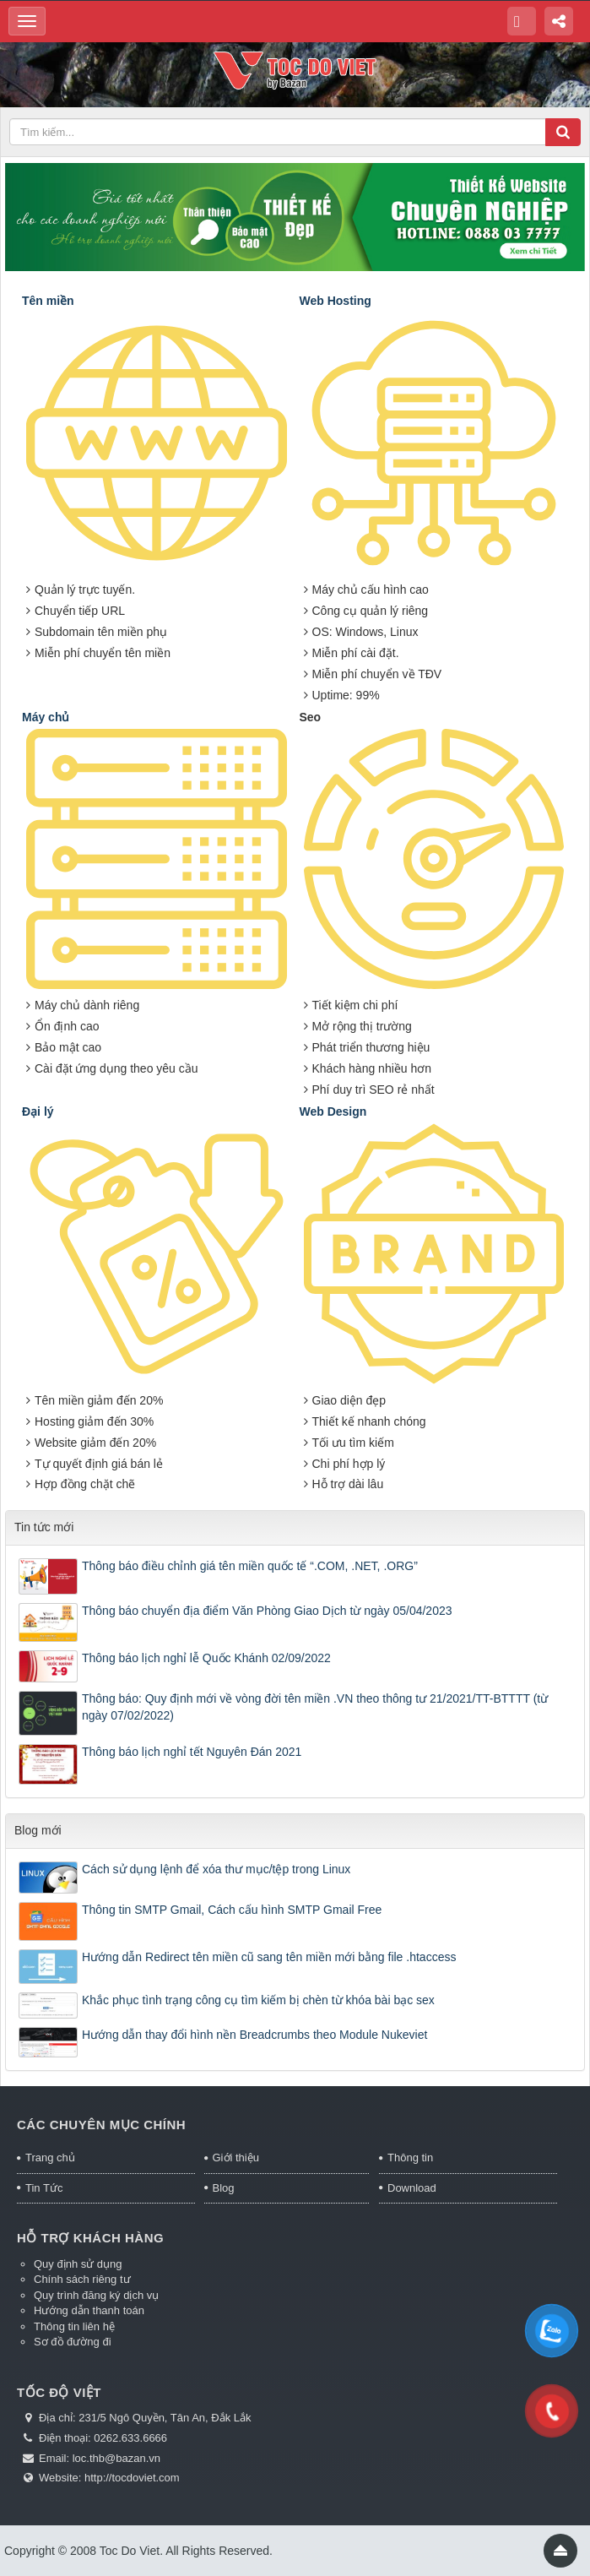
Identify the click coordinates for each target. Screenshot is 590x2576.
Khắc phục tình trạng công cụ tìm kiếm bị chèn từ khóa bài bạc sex (258, 2000)
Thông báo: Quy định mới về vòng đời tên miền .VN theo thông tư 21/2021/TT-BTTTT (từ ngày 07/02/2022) (315, 1707)
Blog (224, 2188)
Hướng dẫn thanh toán (89, 2310)
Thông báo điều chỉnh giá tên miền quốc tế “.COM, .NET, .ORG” (250, 1566)
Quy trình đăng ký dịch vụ (96, 2295)
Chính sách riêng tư (82, 2279)
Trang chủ (50, 2157)
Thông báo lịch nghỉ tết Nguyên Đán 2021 (191, 1751)
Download (411, 2188)
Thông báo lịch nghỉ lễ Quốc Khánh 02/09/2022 (206, 1658)
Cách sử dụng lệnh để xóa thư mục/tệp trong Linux (216, 1869)
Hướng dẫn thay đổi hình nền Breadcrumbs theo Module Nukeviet (254, 2034)
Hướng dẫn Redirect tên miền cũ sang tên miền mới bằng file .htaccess (269, 1957)
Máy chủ (45, 717)
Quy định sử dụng (78, 2264)
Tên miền (48, 300)
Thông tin (410, 2157)
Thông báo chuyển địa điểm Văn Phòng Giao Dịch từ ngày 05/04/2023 (267, 1610)
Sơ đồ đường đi (72, 2341)
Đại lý (38, 1111)
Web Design (333, 1111)
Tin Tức (43, 2188)
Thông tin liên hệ (74, 2326)
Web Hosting (335, 300)
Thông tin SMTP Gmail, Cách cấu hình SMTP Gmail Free (232, 1909)
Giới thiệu (236, 2157)
